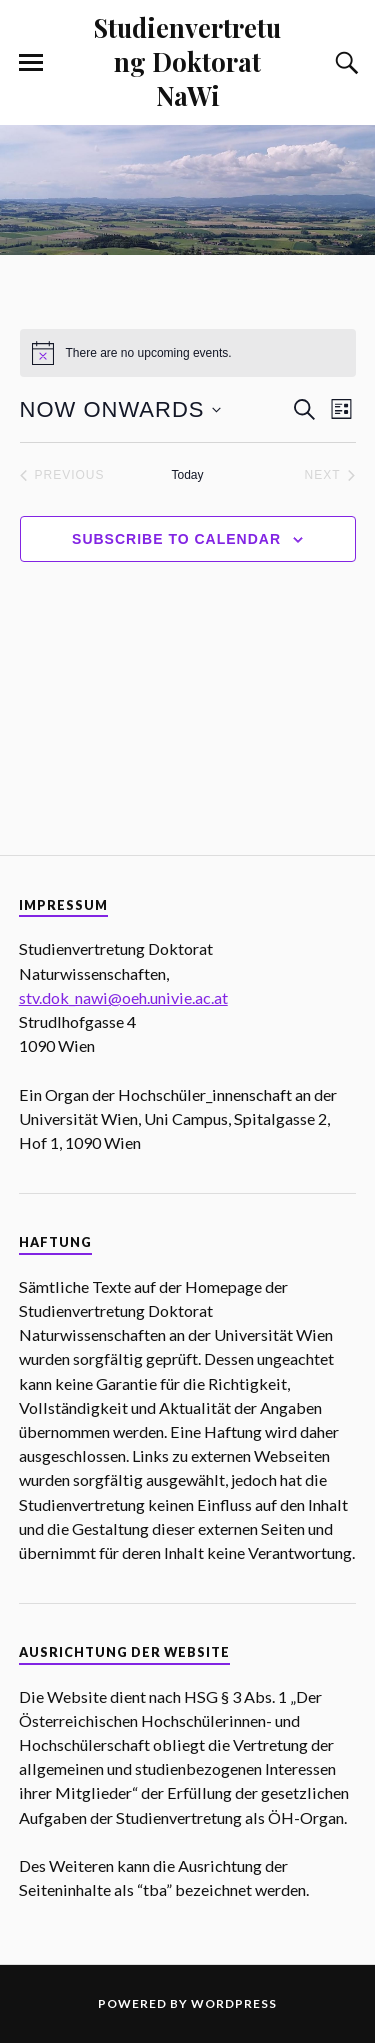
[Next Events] (329, 475)
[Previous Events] (62, 475)
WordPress (234, 2003)
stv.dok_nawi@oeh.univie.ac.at (123, 997)
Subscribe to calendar (176, 539)
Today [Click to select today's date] (187, 475)
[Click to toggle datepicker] (121, 409)
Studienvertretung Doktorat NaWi (187, 61)
